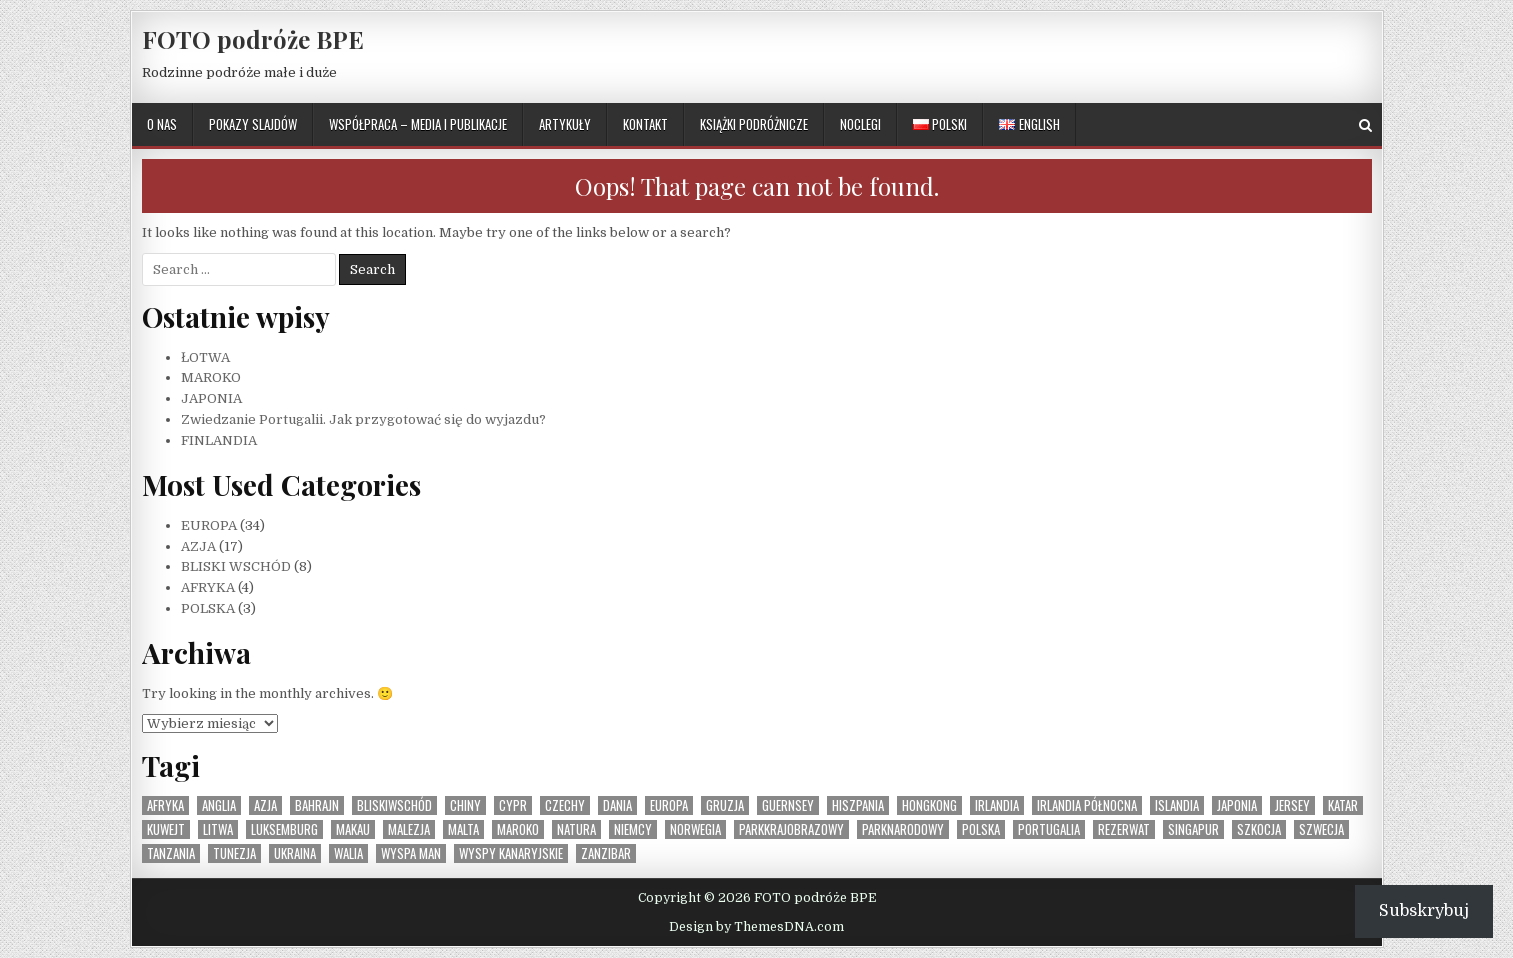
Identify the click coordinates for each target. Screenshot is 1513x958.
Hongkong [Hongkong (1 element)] (929, 805)
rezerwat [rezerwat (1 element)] (1124, 829)
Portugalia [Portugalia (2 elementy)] (1049, 829)
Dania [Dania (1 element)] (617, 805)
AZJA (198, 546)
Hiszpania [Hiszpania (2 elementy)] (858, 805)
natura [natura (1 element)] (576, 829)
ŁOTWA (205, 357)
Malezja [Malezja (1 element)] (409, 829)
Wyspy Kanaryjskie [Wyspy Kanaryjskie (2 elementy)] (511, 853)
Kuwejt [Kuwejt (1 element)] (166, 829)
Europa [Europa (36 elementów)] (669, 805)
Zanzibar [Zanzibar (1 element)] (606, 853)
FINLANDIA (219, 440)
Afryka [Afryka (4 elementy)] (165, 805)
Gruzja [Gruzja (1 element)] (725, 805)
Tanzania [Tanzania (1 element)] (171, 853)
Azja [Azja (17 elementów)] (265, 805)
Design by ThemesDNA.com (756, 927)
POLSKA (208, 608)
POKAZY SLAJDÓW (253, 124)
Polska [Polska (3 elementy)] (981, 829)
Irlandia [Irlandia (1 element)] (997, 805)
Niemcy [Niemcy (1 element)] (633, 829)
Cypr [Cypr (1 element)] (513, 805)
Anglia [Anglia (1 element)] (219, 805)
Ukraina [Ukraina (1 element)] (295, 853)
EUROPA (209, 525)
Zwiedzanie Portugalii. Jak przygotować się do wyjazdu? (363, 419)
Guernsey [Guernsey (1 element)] (788, 805)
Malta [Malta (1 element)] (463, 829)
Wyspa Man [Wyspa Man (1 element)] (411, 853)
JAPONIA (211, 398)
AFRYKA (208, 587)
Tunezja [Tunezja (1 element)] (234, 853)
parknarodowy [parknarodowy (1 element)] (903, 829)
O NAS (162, 124)
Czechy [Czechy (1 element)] (565, 805)
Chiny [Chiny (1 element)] (465, 805)
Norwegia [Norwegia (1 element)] (695, 829)
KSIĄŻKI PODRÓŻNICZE (754, 124)
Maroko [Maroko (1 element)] (518, 829)
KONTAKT (645, 124)
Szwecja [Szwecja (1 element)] (1321, 829)
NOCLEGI (860, 124)
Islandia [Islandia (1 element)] (1177, 805)
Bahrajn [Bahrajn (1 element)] (317, 805)
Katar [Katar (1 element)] (1343, 805)
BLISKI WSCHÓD (236, 566)
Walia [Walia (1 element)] (348, 853)
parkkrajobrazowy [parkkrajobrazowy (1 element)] (791, 829)
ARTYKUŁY (565, 124)
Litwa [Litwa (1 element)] (218, 829)
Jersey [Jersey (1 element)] (1292, 805)
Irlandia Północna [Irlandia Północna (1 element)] (1087, 805)
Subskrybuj (1424, 911)
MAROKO (211, 377)
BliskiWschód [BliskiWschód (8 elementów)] (394, 805)
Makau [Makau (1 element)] (353, 829)
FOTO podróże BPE (253, 39)
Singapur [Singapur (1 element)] (1193, 829)
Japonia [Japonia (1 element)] (1237, 805)
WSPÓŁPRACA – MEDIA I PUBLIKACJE (418, 124)
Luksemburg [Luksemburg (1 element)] (284, 829)
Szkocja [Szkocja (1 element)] (1259, 829)
